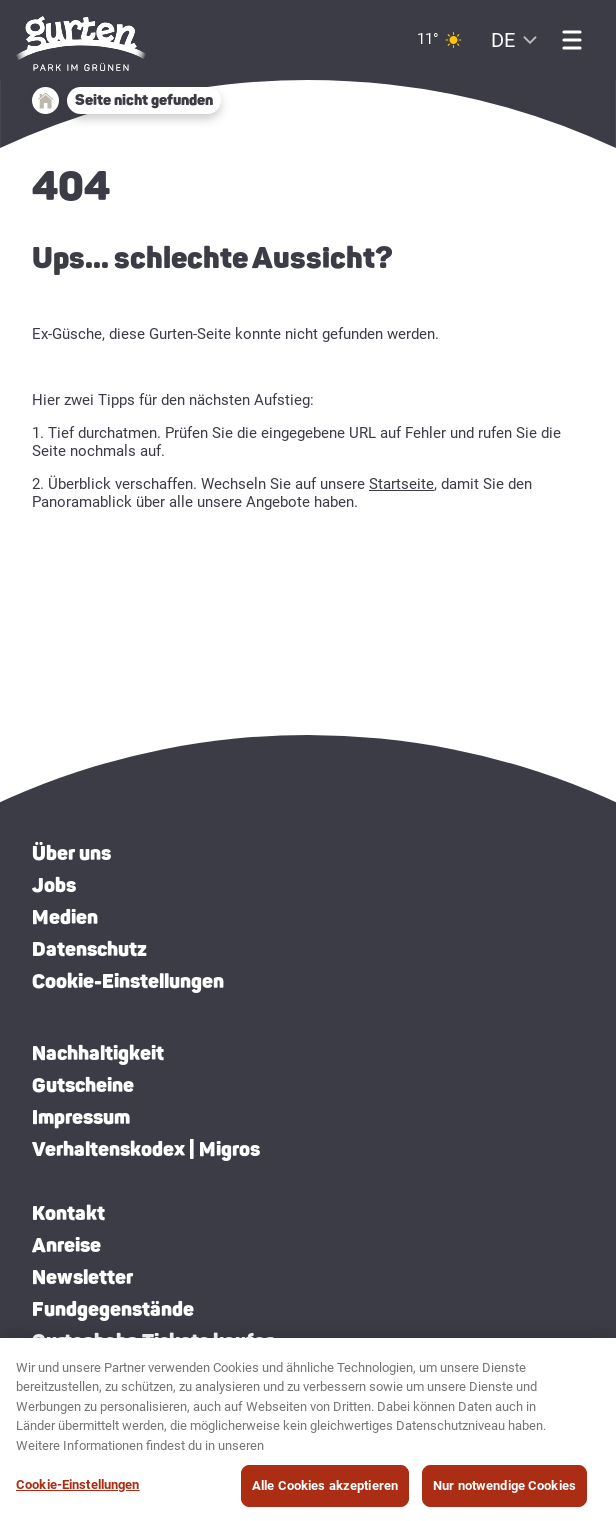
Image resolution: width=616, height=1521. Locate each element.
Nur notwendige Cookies (504, 1492)
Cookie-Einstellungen (128, 981)
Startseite (401, 484)
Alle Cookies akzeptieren (325, 1492)
